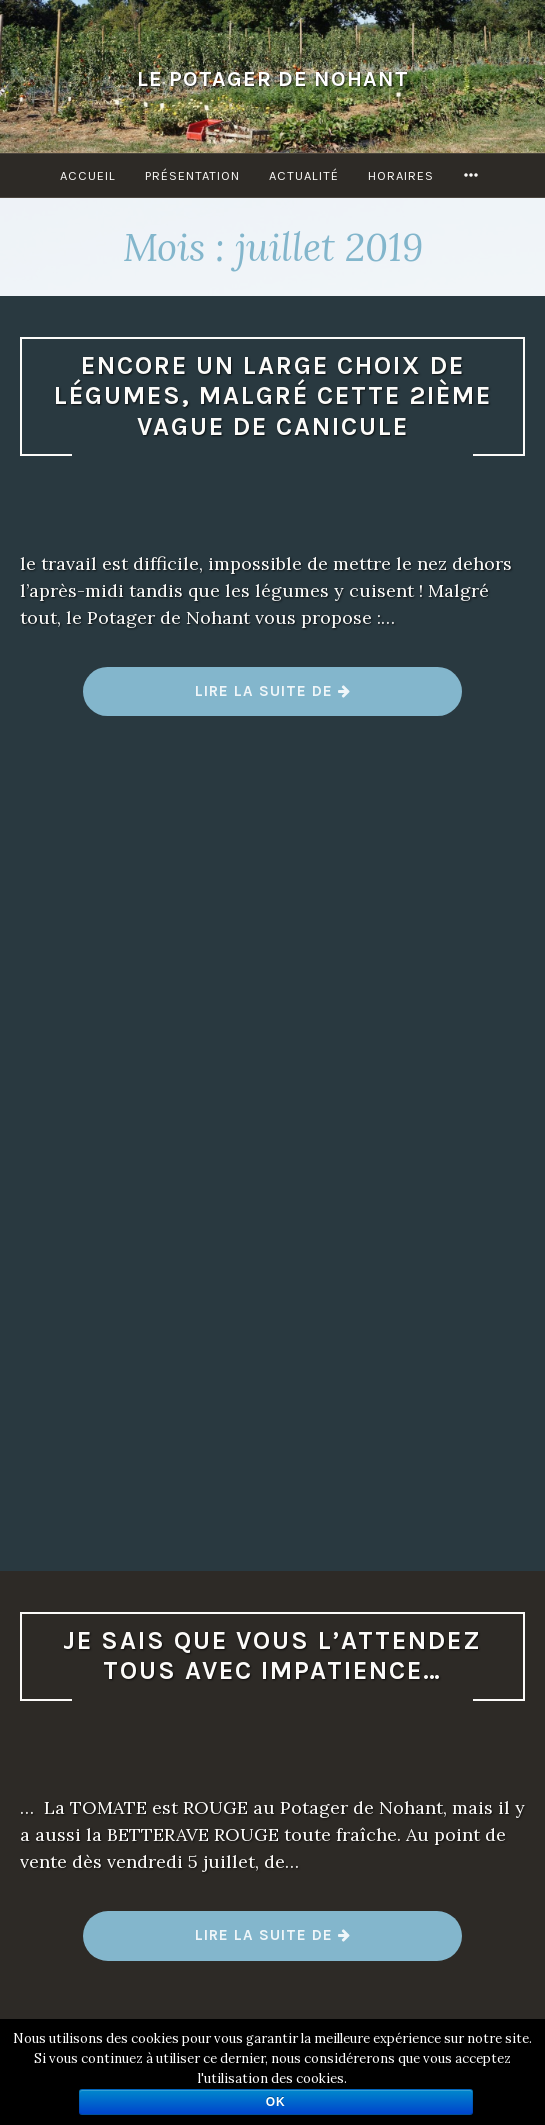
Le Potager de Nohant (273, 78)
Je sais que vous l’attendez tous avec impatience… (272, 1656)
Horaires (401, 175)
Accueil (88, 175)
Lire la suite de (273, 699)
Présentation (192, 175)
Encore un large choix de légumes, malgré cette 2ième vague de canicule (273, 396)
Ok (276, 2102)
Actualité (304, 175)
